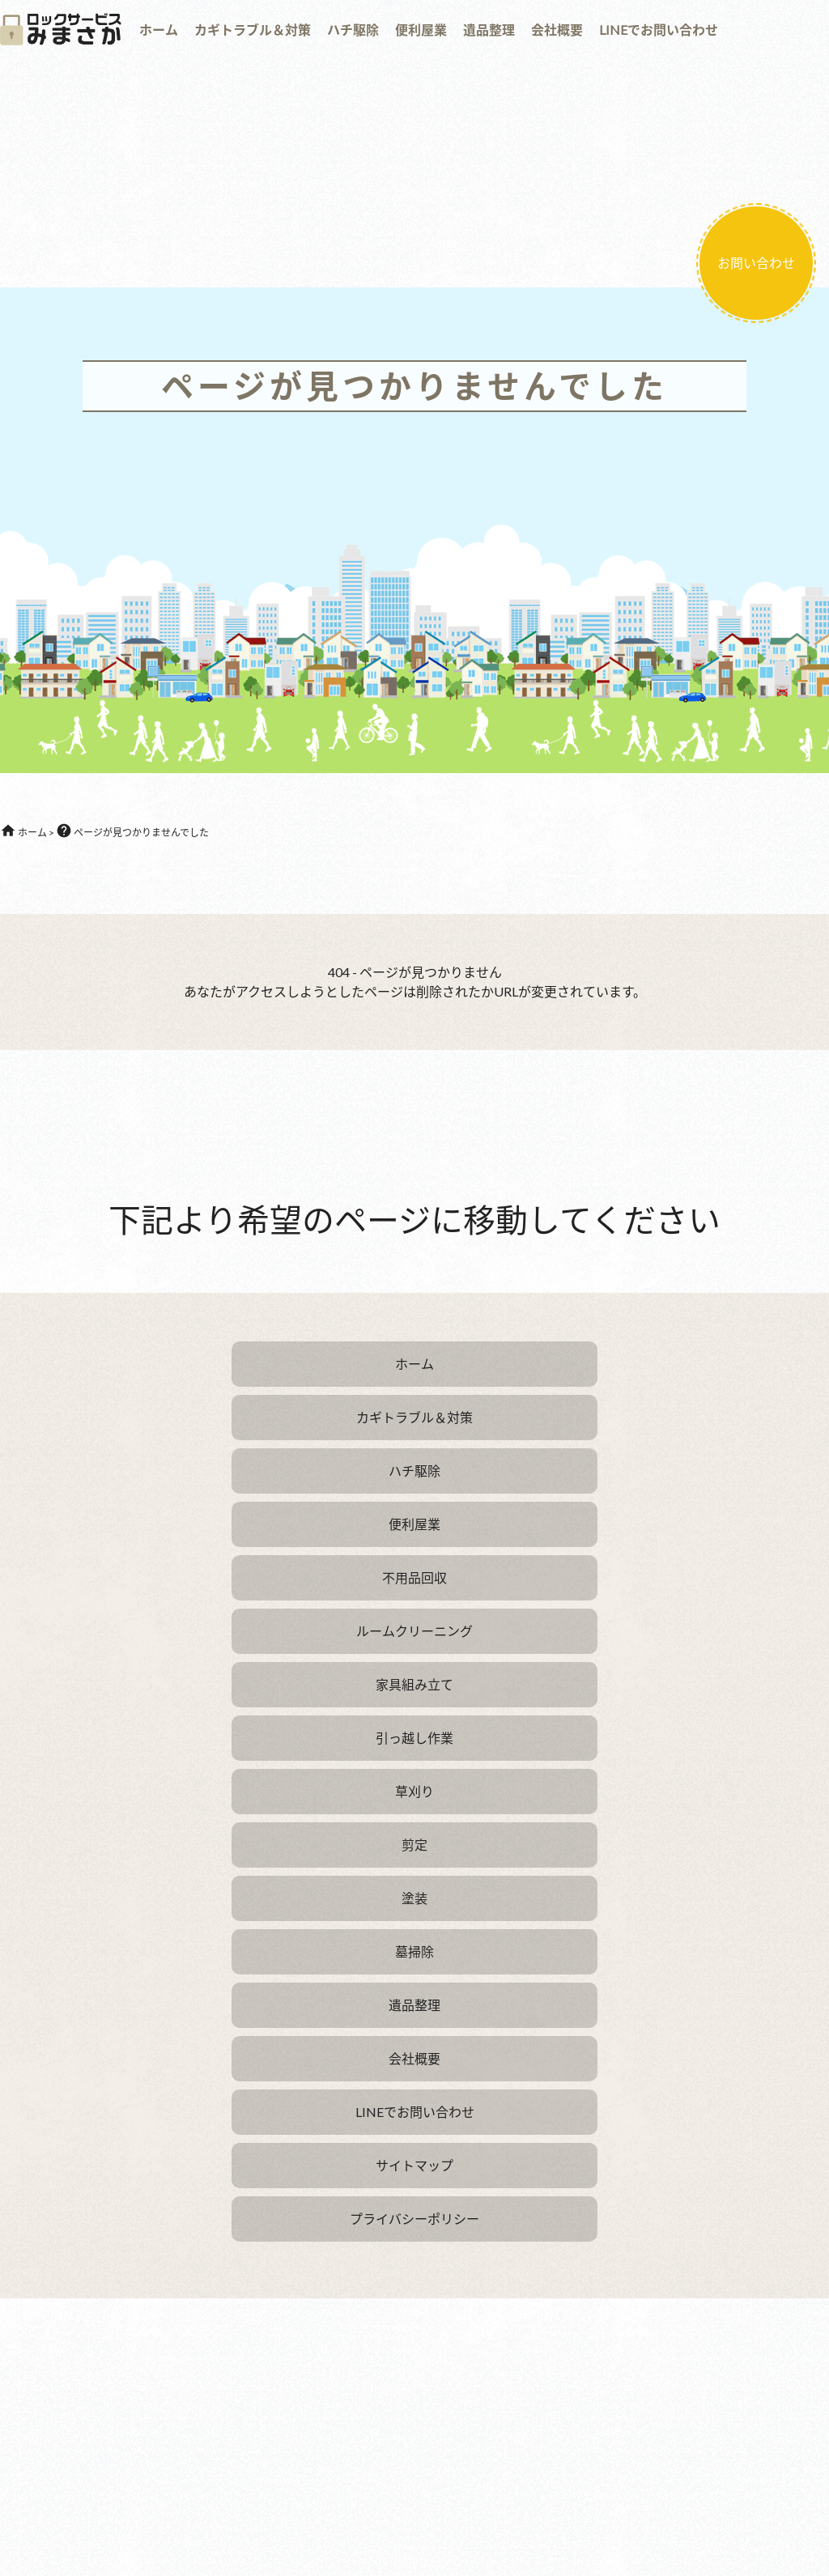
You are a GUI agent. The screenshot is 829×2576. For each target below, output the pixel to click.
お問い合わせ (756, 262)
